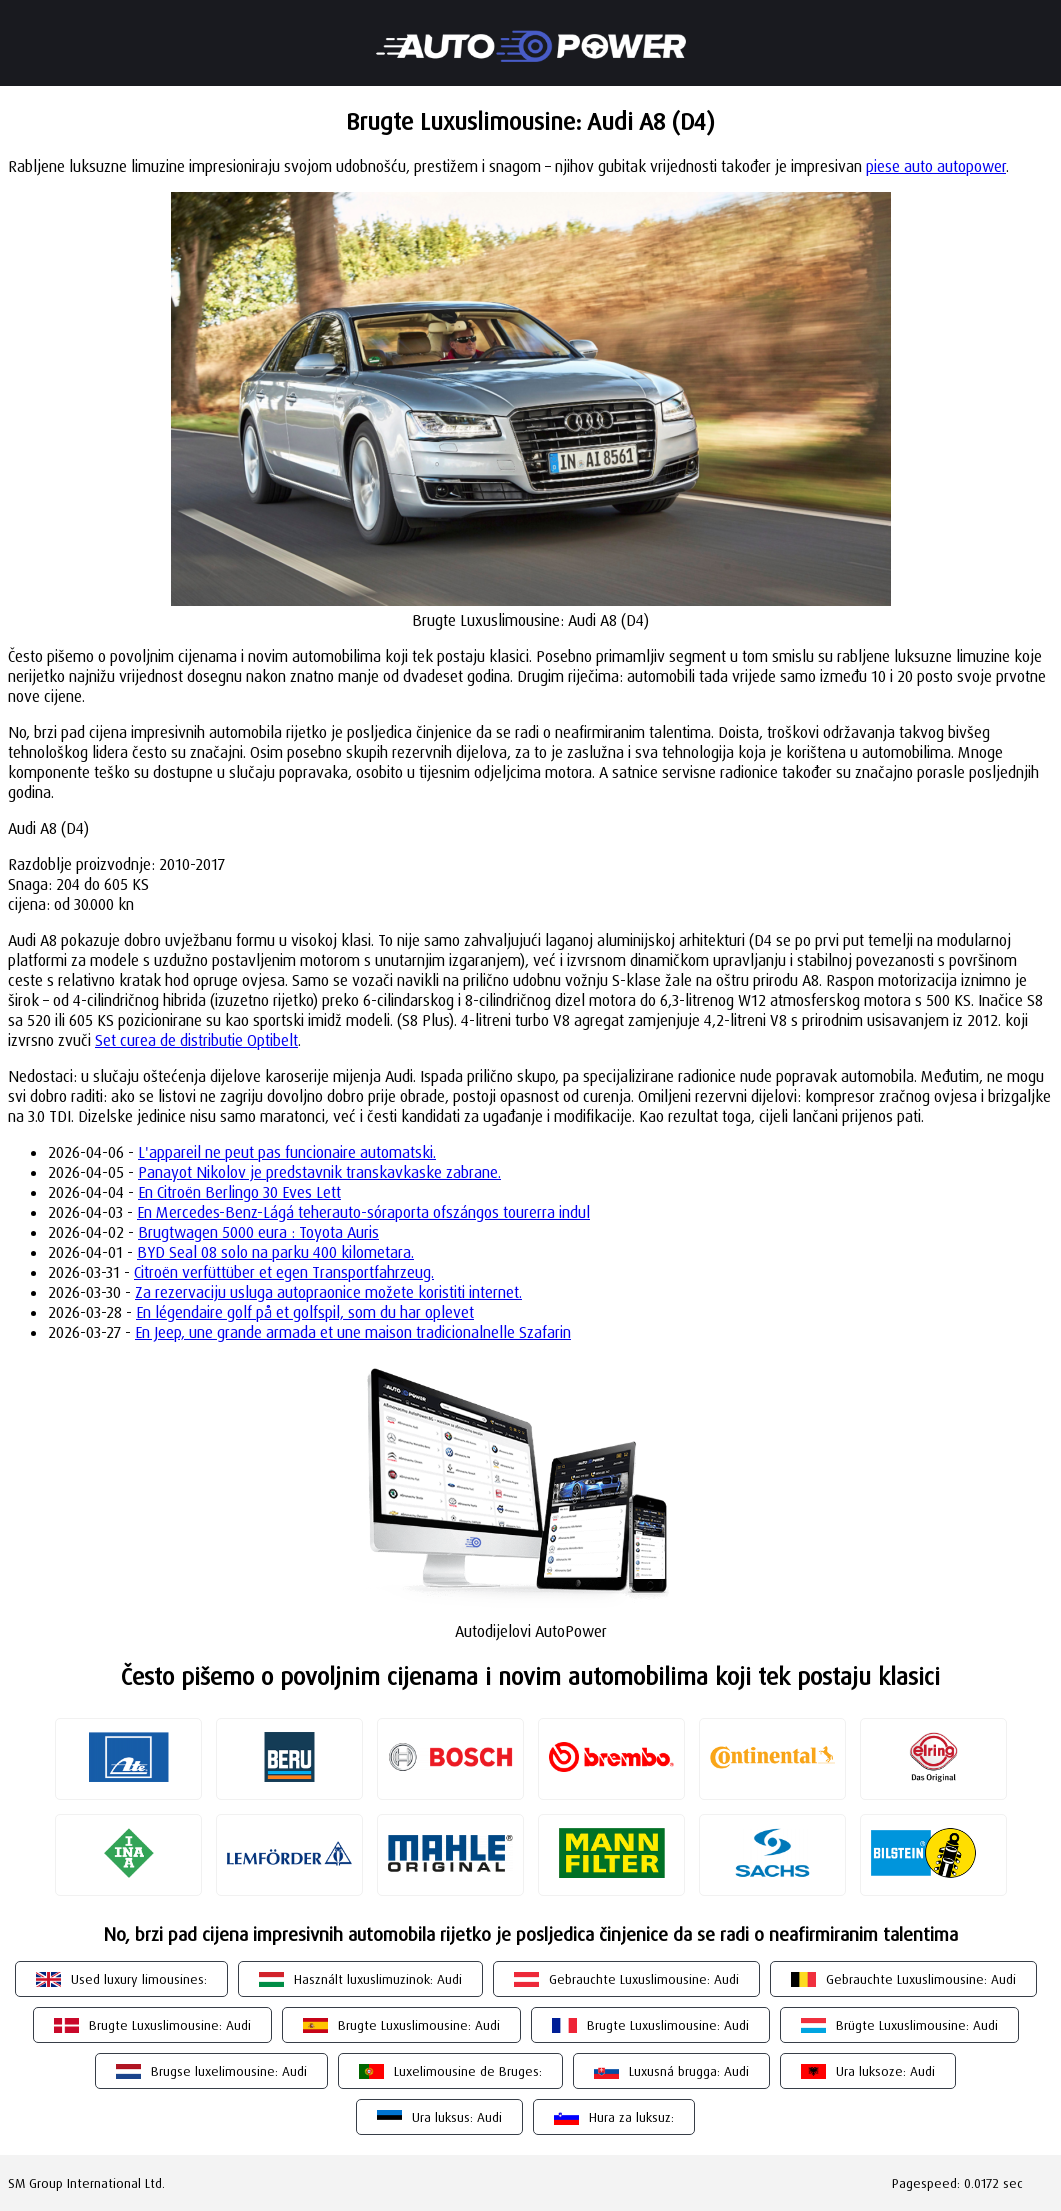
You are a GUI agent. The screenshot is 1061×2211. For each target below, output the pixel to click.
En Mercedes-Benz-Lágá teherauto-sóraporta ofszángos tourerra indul (363, 1212)
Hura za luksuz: (631, 2117)
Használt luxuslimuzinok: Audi (378, 1979)
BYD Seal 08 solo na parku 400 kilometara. (275, 1252)
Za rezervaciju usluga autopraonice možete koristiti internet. (328, 1292)
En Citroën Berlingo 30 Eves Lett (239, 1192)
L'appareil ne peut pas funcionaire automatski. (287, 1152)
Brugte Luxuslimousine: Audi (170, 2025)
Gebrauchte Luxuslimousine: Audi (644, 1979)
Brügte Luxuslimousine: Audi (917, 2025)
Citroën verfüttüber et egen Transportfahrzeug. (284, 1272)
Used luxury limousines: (139, 1979)
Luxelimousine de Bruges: (468, 2071)
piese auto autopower (936, 166)
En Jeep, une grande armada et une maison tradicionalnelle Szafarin (353, 1332)
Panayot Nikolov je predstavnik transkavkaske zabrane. (319, 1172)
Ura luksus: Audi (457, 2117)
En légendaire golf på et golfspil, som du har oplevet (305, 1312)
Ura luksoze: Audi (885, 2071)
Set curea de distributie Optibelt (196, 1040)
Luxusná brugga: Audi (689, 2071)
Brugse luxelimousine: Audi (229, 2071)
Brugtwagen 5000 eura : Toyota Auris (258, 1232)
